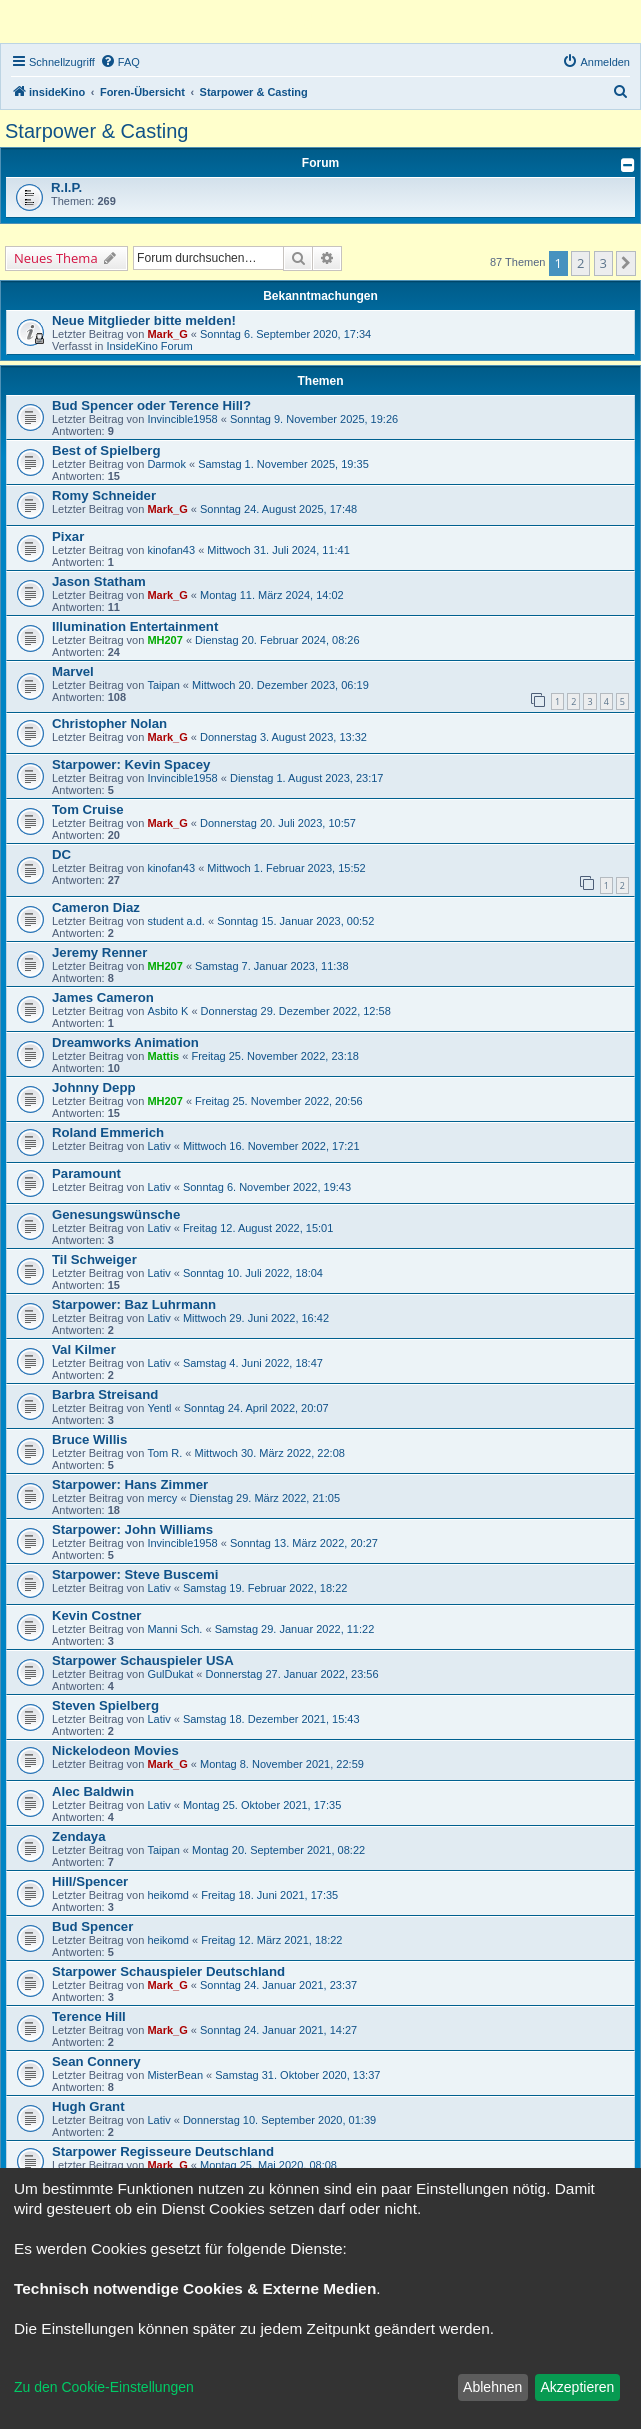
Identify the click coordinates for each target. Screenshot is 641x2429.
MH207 (164, 640)
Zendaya (79, 1836)
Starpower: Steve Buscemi (135, 1574)
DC (61, 854)
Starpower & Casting (96, 131)
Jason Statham (99, 581)
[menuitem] (120, 62)
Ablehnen (492, 2387)
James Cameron (103, 997)
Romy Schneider (104, 495)
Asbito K (167, 1011)
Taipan (163, 685)
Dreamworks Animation (125, 1042)
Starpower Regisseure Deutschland (163, 2151)
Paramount (86, 1173)
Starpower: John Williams (132, 1529)
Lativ (158, 1146)
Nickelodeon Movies (115, 1750)
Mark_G (167, 334)
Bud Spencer (92, 1926)
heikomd (168, 1895)
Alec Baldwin (93, 1791)
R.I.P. (66, 187)
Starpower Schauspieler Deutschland (168, 1971)
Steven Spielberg (105, 1705)
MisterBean (175, 2075)
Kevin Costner (96, 1615)
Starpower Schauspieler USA (143, 1660)
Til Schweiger (94, 1259)
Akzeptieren (577, 2387)
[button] (626, 263)
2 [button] (580, 263)
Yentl (159, 1408)
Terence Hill (89, 2016)
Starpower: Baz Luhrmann (134, 1304)
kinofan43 (171, 550)
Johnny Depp (94, 1087)
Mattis (163, 1056)
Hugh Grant (88, 2106)
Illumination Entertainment (135, 626)
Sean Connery (96, 2061)
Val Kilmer (84, 1349)
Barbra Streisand (105, 1394)
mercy (162, 1498)
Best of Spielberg (106, 450)
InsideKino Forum (149, 346)
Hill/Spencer (90, 1881)
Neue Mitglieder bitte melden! (144, 320)
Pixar (68, 536)
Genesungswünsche (116, 1214)
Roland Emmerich (108, 1132)
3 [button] (603, 263)
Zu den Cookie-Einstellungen (104, 2387)
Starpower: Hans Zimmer (130, 1484)
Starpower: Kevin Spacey (131, 764)
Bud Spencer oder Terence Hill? (151, 405)
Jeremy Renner (99, 952)
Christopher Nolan (109, 723)
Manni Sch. (174, 1629)
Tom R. (164, 1453)
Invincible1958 (182, 419)
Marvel (73, 671)
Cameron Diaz (96, 907)
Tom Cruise (88, 809)
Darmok (166, 464)
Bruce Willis (89, 1439)
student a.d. (176, 921)
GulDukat (170, 1674)
